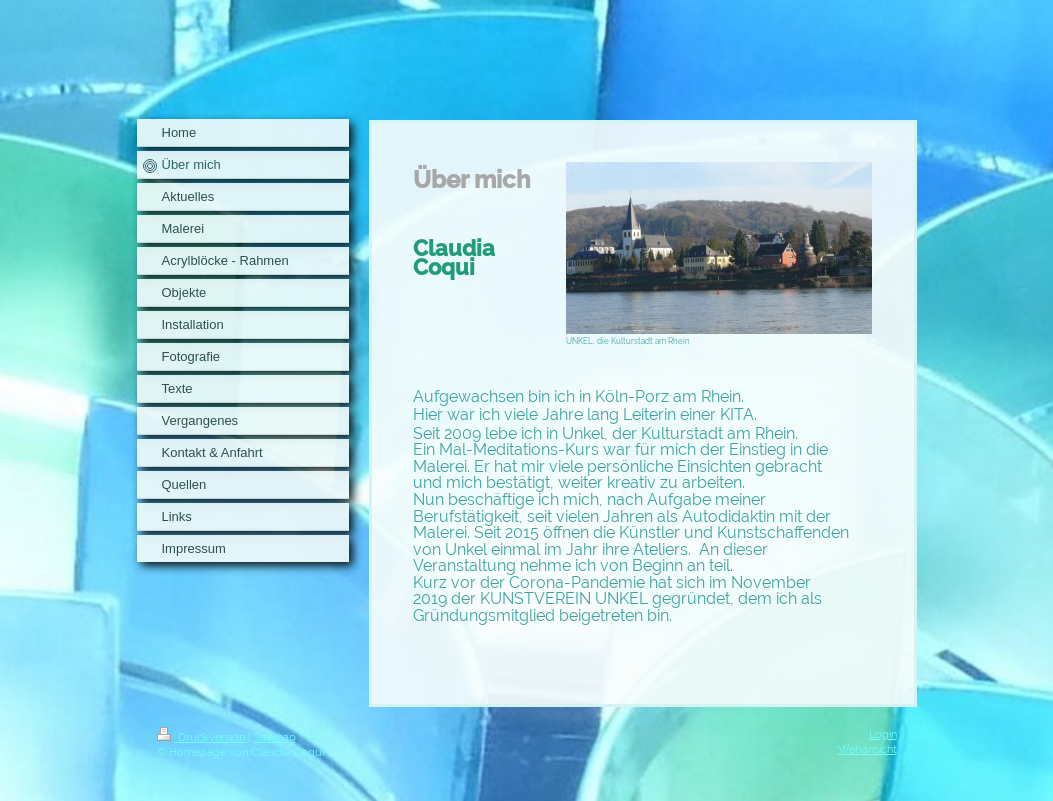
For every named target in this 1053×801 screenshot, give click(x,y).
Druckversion (202, 737)
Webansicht (867, 749)
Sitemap (275, 737)
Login (883, 734)
